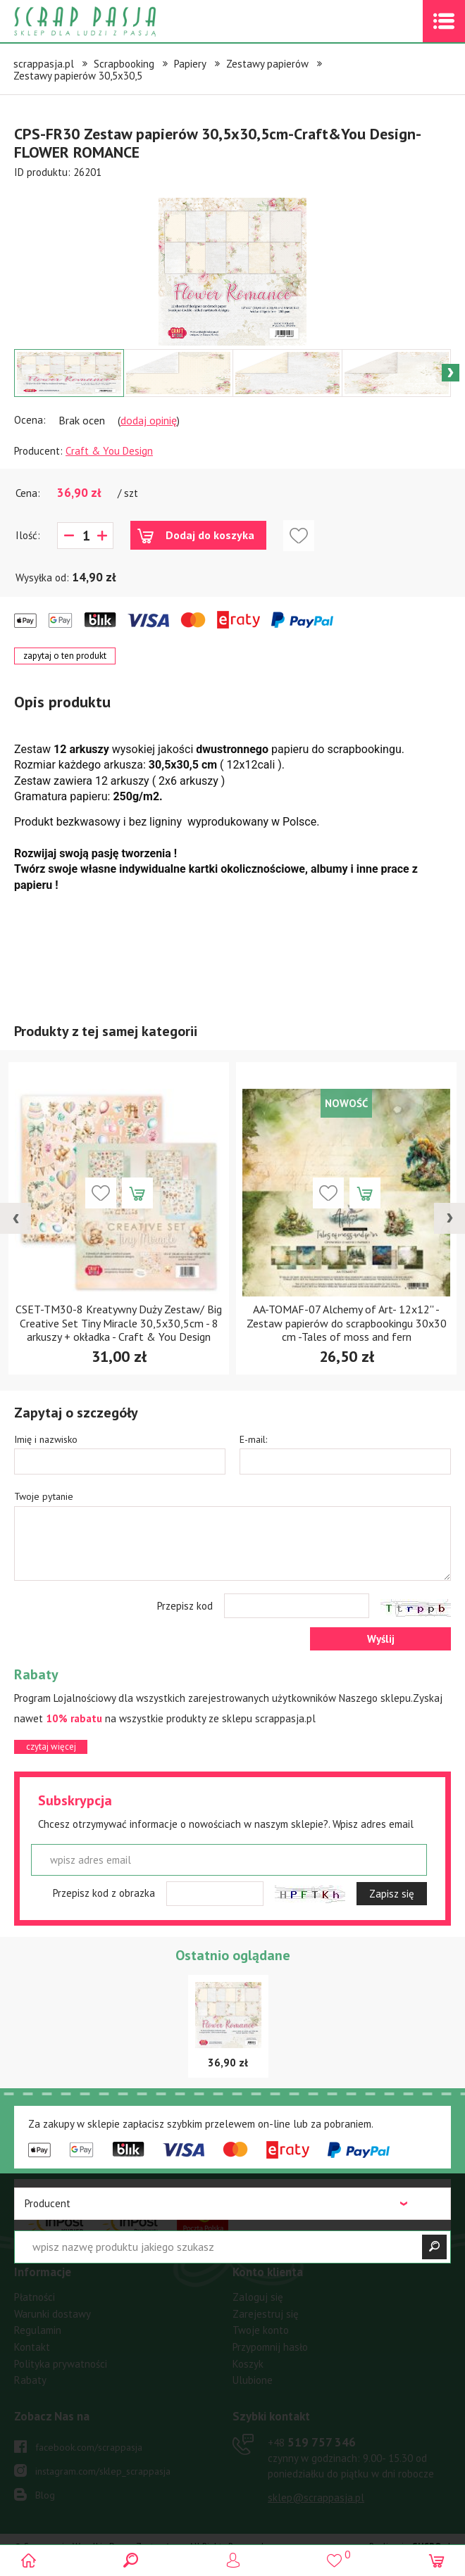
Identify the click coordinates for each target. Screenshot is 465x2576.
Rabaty (30, 2380)
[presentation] (15, 1218)
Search (131, 2560)
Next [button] (450, 372)
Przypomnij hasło (270, 2347)
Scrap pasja (115, 21)
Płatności (34, 2297)
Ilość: (28, 535)
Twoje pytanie (43, 1496)
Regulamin (37, 2330)
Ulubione (252, 2380)
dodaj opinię (148, 420)
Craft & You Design (109, 450)
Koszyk (248, 2363)
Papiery (190, 63)
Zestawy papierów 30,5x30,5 (77, 75)
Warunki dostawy (52, 2314)
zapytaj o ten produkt (64, 656)
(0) (435, 2560)
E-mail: (253, 1439)
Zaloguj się (257, 2297)
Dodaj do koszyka (210, 535)
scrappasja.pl (43, 63)
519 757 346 (312, 2442)
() (333, 2554)
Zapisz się (391, 1893)
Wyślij (381, 1639)
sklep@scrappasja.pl (316, 2497)
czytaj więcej (51, 1747)
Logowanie (233, 2560)
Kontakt (32, 2347)
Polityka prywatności (60, 2363)
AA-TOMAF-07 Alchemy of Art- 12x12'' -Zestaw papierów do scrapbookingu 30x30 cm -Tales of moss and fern (347, 1322)
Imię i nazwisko (46, 1439)
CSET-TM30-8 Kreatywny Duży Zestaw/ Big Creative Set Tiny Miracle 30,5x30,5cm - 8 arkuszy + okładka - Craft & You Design (119, 1322)
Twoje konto (260, 2330)
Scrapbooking (124, 63)
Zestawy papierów (267, 63)
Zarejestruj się (265, 2314)
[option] (232, 265)
